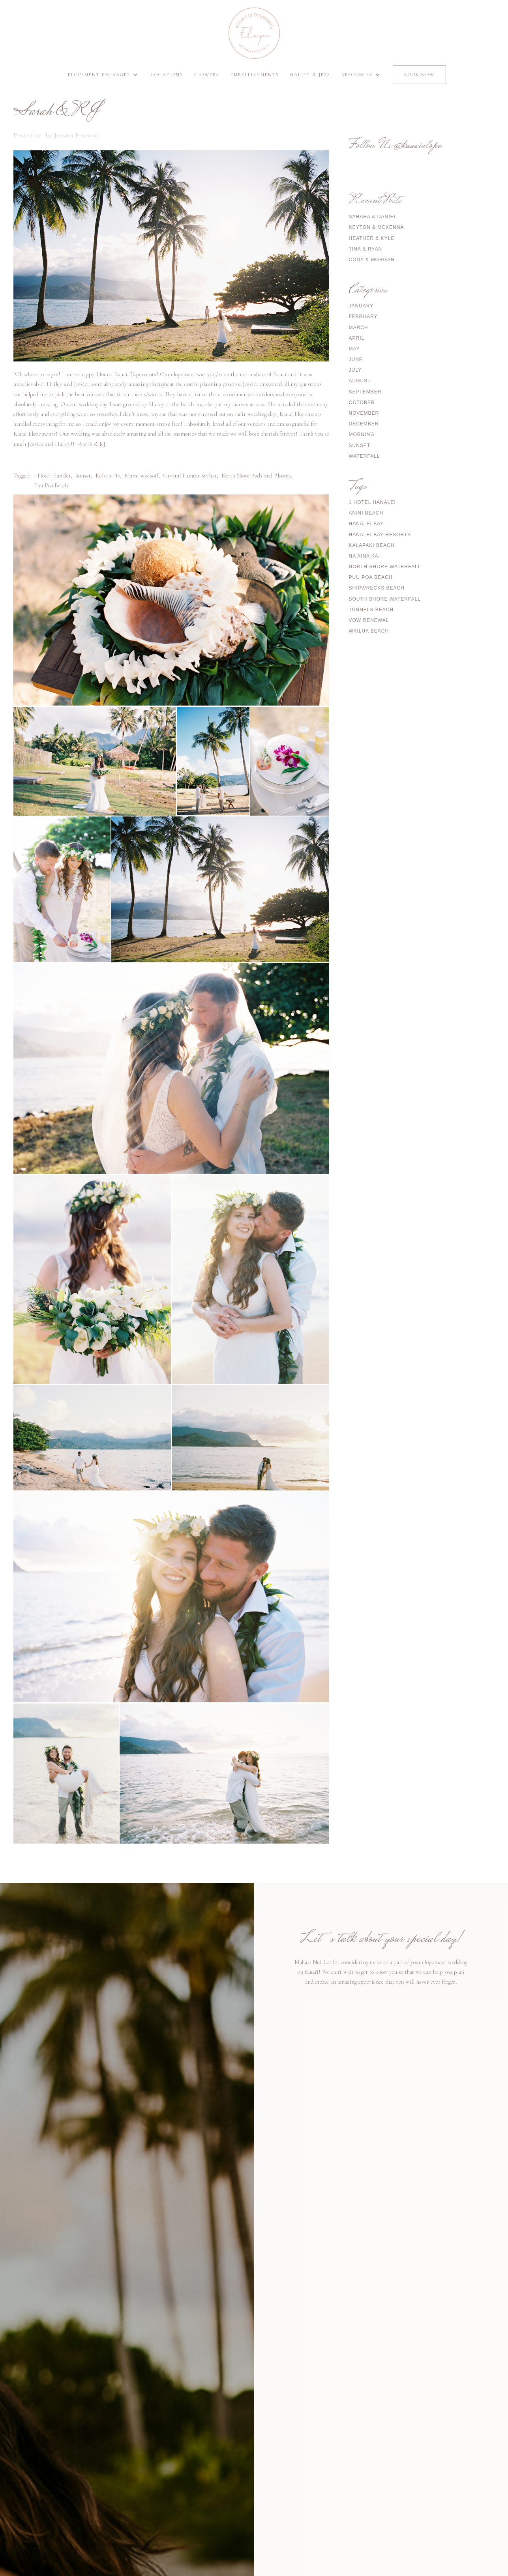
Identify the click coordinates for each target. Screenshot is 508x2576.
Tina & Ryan (365, 249)
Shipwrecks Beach (377, 588)
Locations (167, 74)
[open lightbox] (171, 600)
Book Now (419, 74)
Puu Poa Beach (51, 485)
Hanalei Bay (366, 523)
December (364, 424)
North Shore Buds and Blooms (256, 475)
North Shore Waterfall (385, 566)
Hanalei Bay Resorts (380, 534)
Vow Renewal (369, 620)
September (365, 392)
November (364, 413)
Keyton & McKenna (376, 227)
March (358, 327)
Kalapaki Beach (372, 545)
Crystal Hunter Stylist (190, 475)
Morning (362, 434)
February (363, 316)
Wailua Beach (369, 631)
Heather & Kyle (372, 238)
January (361, 306)
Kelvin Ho (108, 475)
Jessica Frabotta (76, 135)
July (355, 370)
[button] (104, 74)
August (360, 381)
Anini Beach (366, 513)
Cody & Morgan (372, 259)
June (356, 359)
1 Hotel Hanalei (52, 475)
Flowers (206, 74)
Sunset (83, 475)
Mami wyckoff (141, 475)
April (357, 338)
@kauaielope (417, 146)
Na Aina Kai (365, 556)
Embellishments (255, 74)
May (354, 349)
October (362, 402)
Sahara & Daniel (373, 216)
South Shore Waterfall (385, 599)
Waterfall (364, 456)
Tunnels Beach (371, 609)
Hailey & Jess (310, 74)
